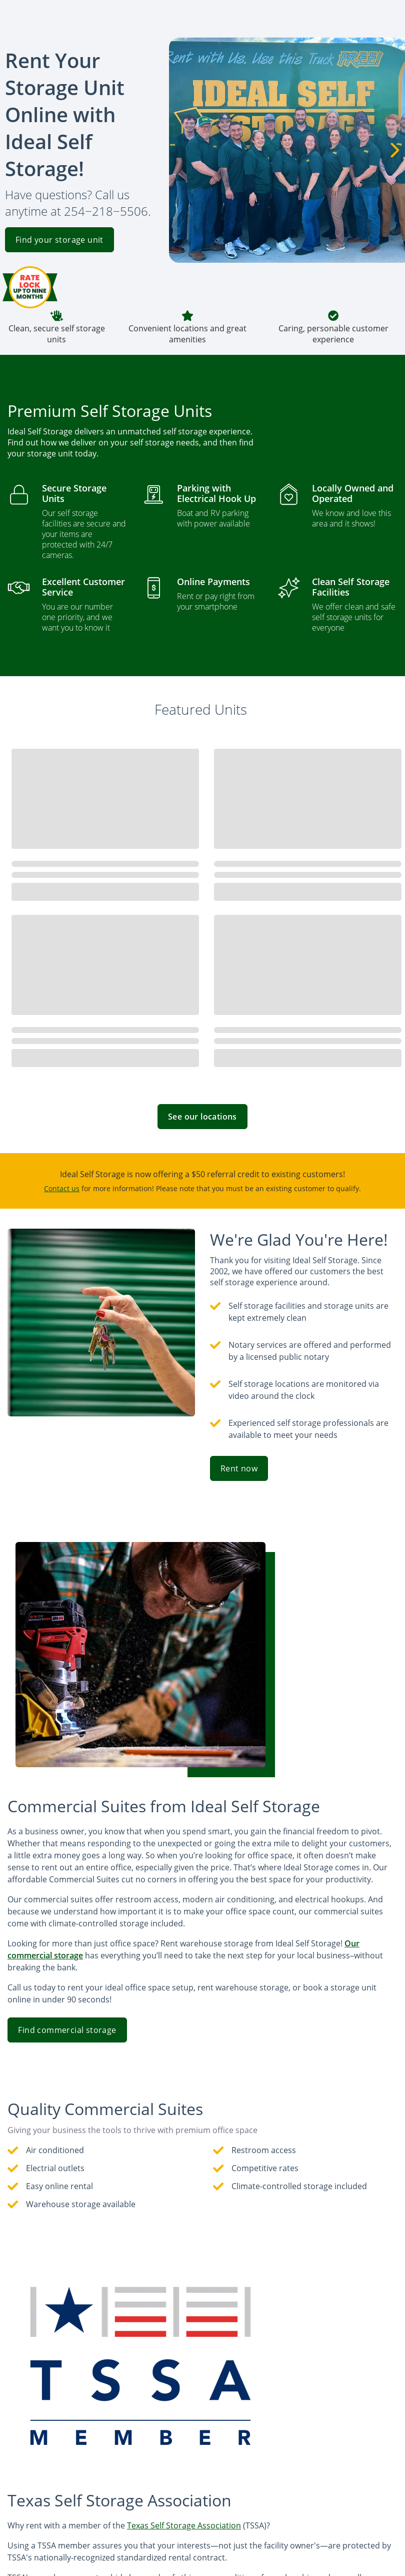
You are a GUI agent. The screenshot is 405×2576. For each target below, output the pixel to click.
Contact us (62, 1188)
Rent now (239, 1468)
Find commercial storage (67, 2029)
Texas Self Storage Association (184, 2525)
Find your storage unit (60, 240)
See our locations (202, 1116)
